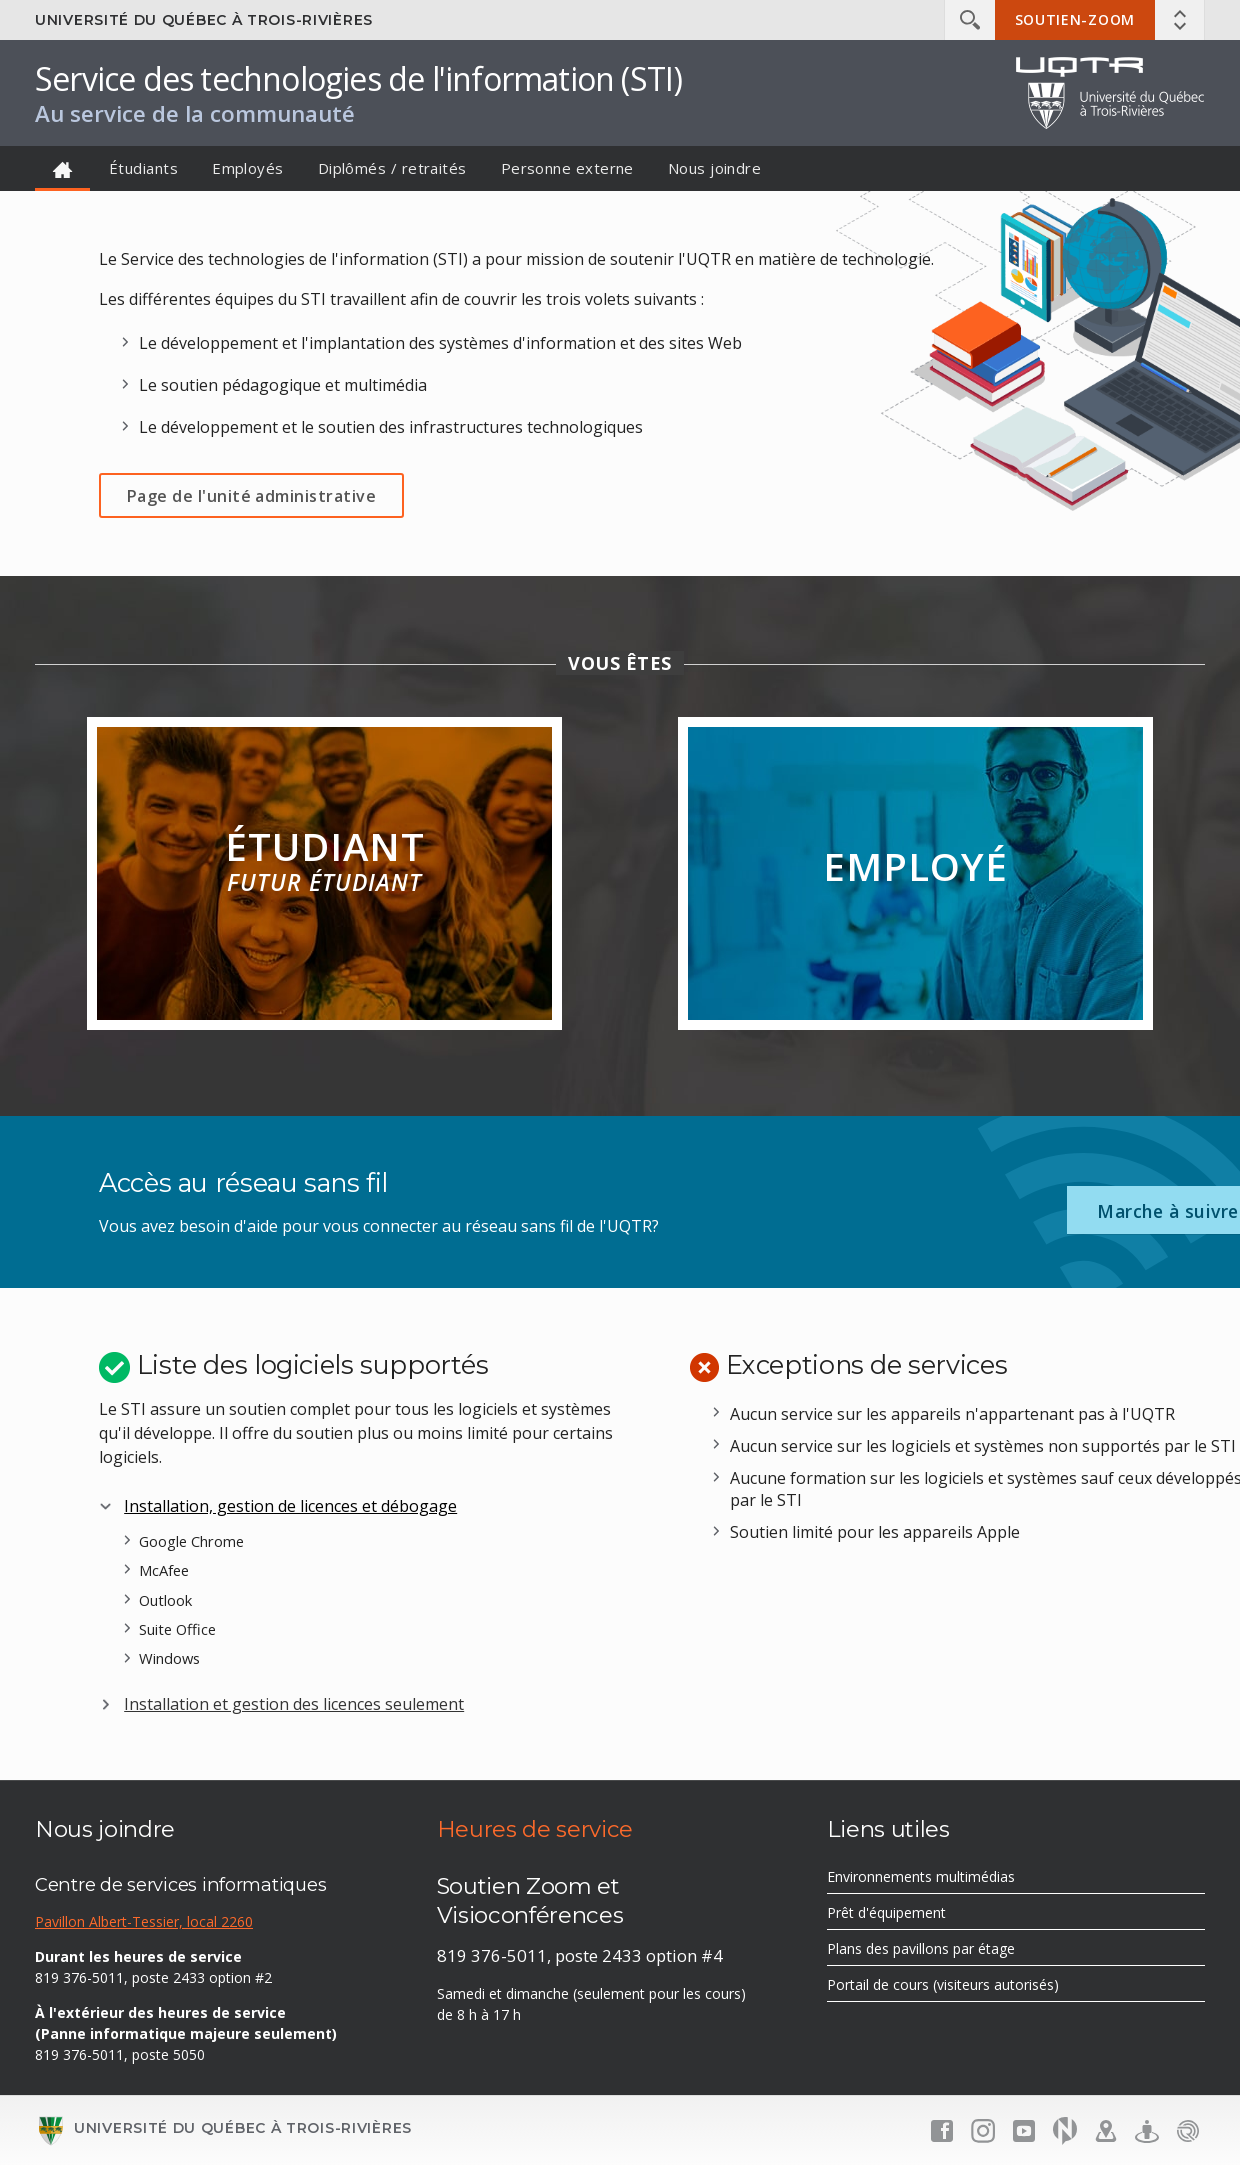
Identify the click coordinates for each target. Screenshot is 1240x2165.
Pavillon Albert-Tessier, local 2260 (144, 1921)
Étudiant (324, 885)
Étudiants (143, 168)
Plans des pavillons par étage (949, 1951)
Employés (248, 168)
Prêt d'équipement (915, 1915)
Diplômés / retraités (392, 168)
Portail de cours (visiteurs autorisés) (971, 1987)
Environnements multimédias (949, 1879)
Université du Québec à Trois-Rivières (204, 20)
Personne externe (567, 168)
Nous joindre (714, 168)
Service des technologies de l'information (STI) (358, 78)
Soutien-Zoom (1075, 19)
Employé (915, 890)
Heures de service (535, 1829)
